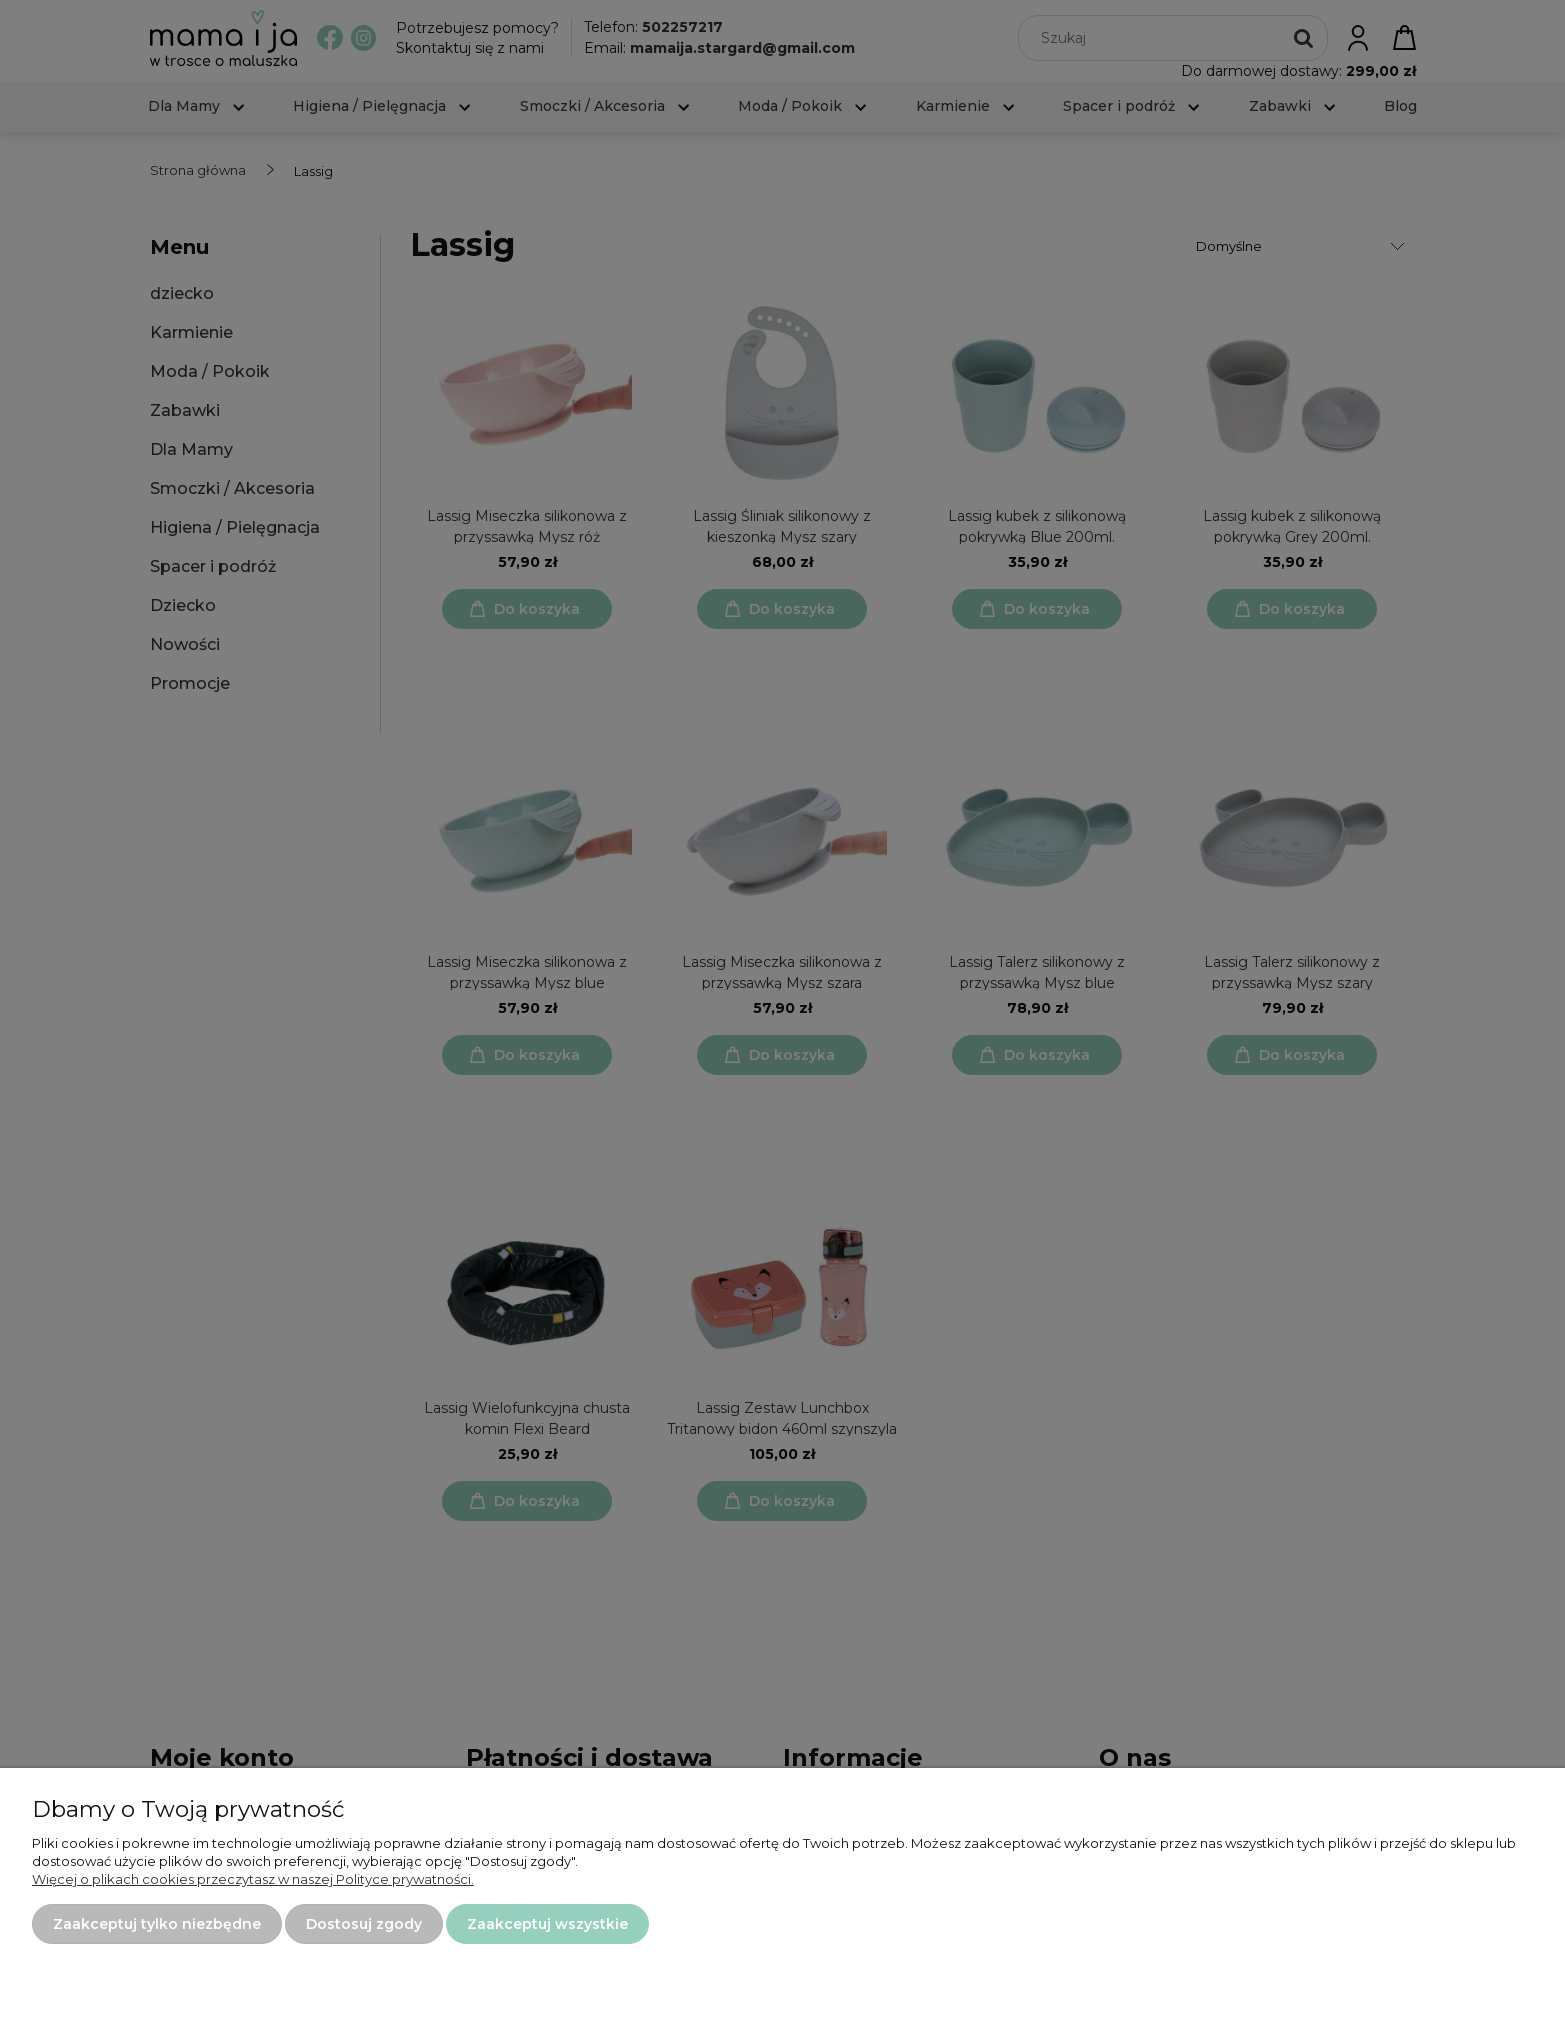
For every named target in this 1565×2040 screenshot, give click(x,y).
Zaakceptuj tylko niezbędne (157, 1924)
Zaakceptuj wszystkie (547, 1924)
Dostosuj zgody (364, 1924)
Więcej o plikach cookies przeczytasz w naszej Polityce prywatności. (253, 1879)
